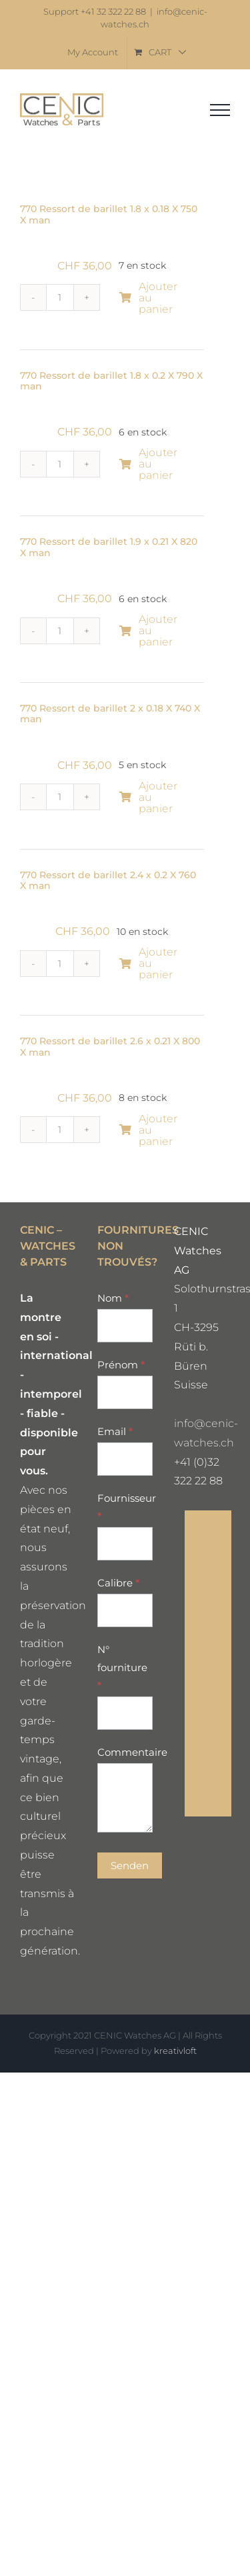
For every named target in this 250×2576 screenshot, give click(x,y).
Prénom (121, 1364)
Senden (130, 1865)
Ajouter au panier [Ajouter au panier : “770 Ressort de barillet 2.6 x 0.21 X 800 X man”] (148, 1130)
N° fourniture (122, 1667)
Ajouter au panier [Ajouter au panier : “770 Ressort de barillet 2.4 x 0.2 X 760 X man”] (148, 963)
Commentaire (125, 1752)
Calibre (118, 1582)
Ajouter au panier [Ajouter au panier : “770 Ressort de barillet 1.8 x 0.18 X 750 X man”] (148, 297)
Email (115, 1431)
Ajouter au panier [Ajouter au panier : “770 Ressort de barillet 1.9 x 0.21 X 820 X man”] (148, 630)
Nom (113, 1298)
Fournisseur (125, 1507)
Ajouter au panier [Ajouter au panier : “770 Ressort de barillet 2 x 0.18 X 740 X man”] (148, 797)
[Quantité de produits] (60, 297)
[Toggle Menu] (220, 110)
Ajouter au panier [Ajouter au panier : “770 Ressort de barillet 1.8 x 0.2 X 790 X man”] (148, 463)
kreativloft (175, 2050)
